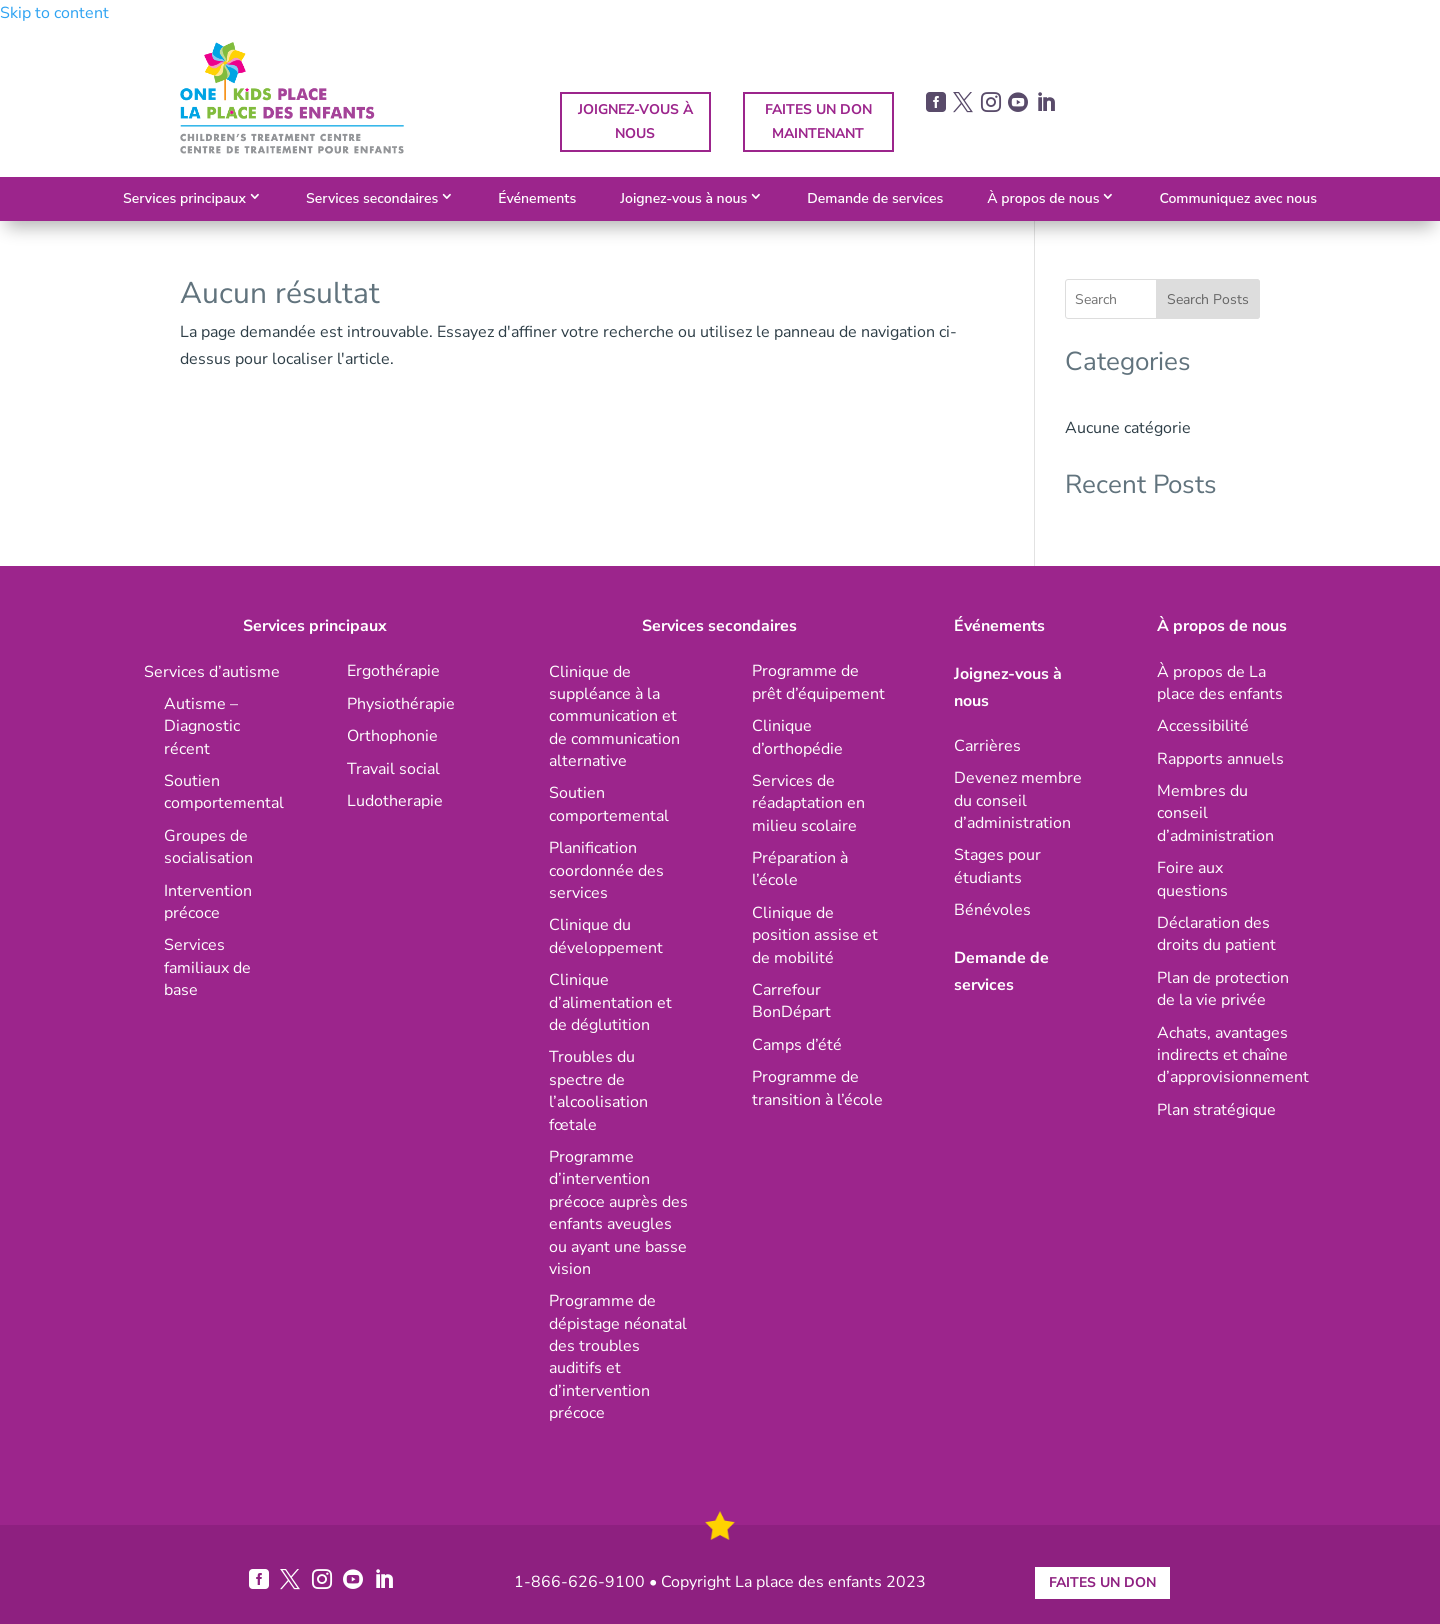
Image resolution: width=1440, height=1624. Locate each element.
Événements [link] (537, 198)
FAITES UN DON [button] (1102, 1582)
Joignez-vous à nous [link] (683, 198)
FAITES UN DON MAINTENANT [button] (818, 121)
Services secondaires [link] (372, 198)
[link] (292, 149)
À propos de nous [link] (1043, 198)
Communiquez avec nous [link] (1238, 198)
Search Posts (1208, 299)
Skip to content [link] (54, 13)
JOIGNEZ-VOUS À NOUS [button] (635, 121)
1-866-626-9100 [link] (579, 1582)
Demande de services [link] (875, 198)
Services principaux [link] (184, 198)
